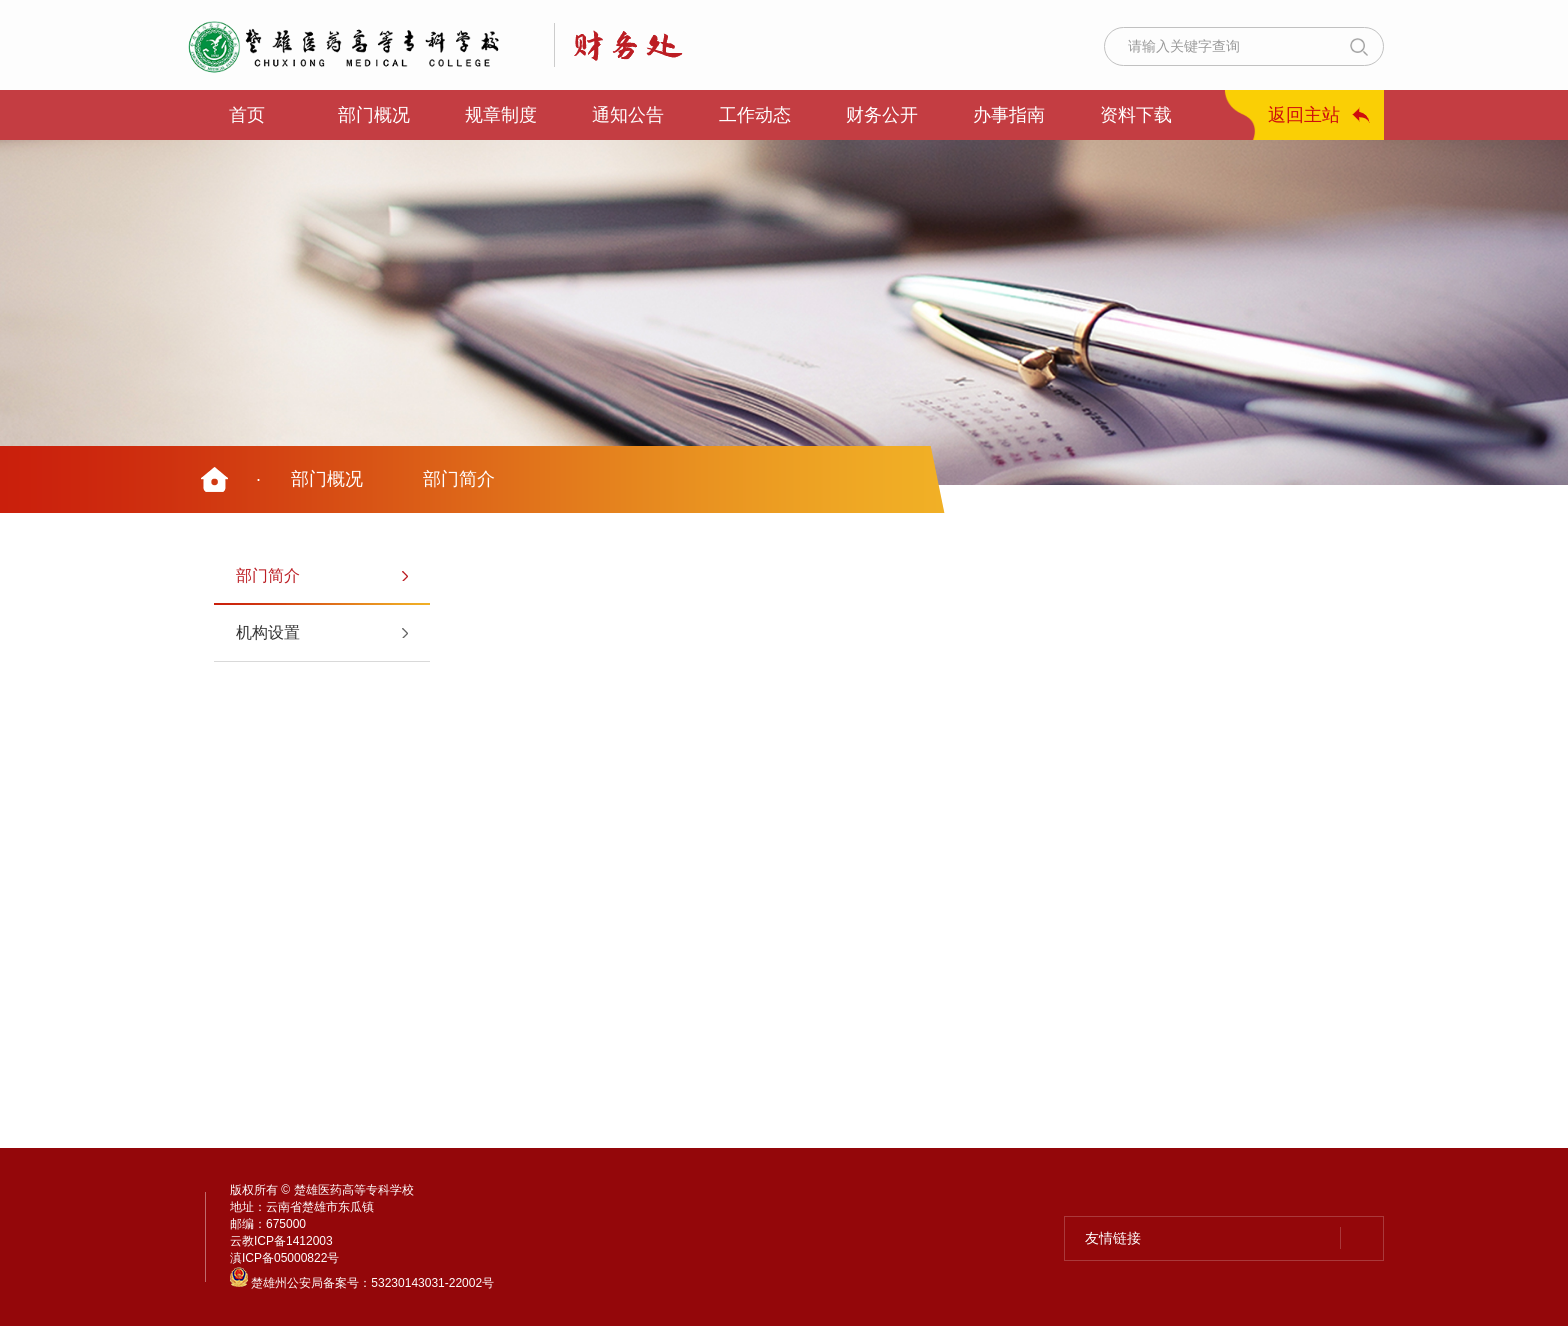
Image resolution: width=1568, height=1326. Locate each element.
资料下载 (1136, 115)
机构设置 (268, 632)
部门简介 (459, 479)
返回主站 (1304, 115)
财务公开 (882, 115)
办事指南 (1009, 115)
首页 (247, 115)
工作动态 (755, 115)
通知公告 (628, 115)
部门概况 (374, 115)
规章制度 (501, 115)
